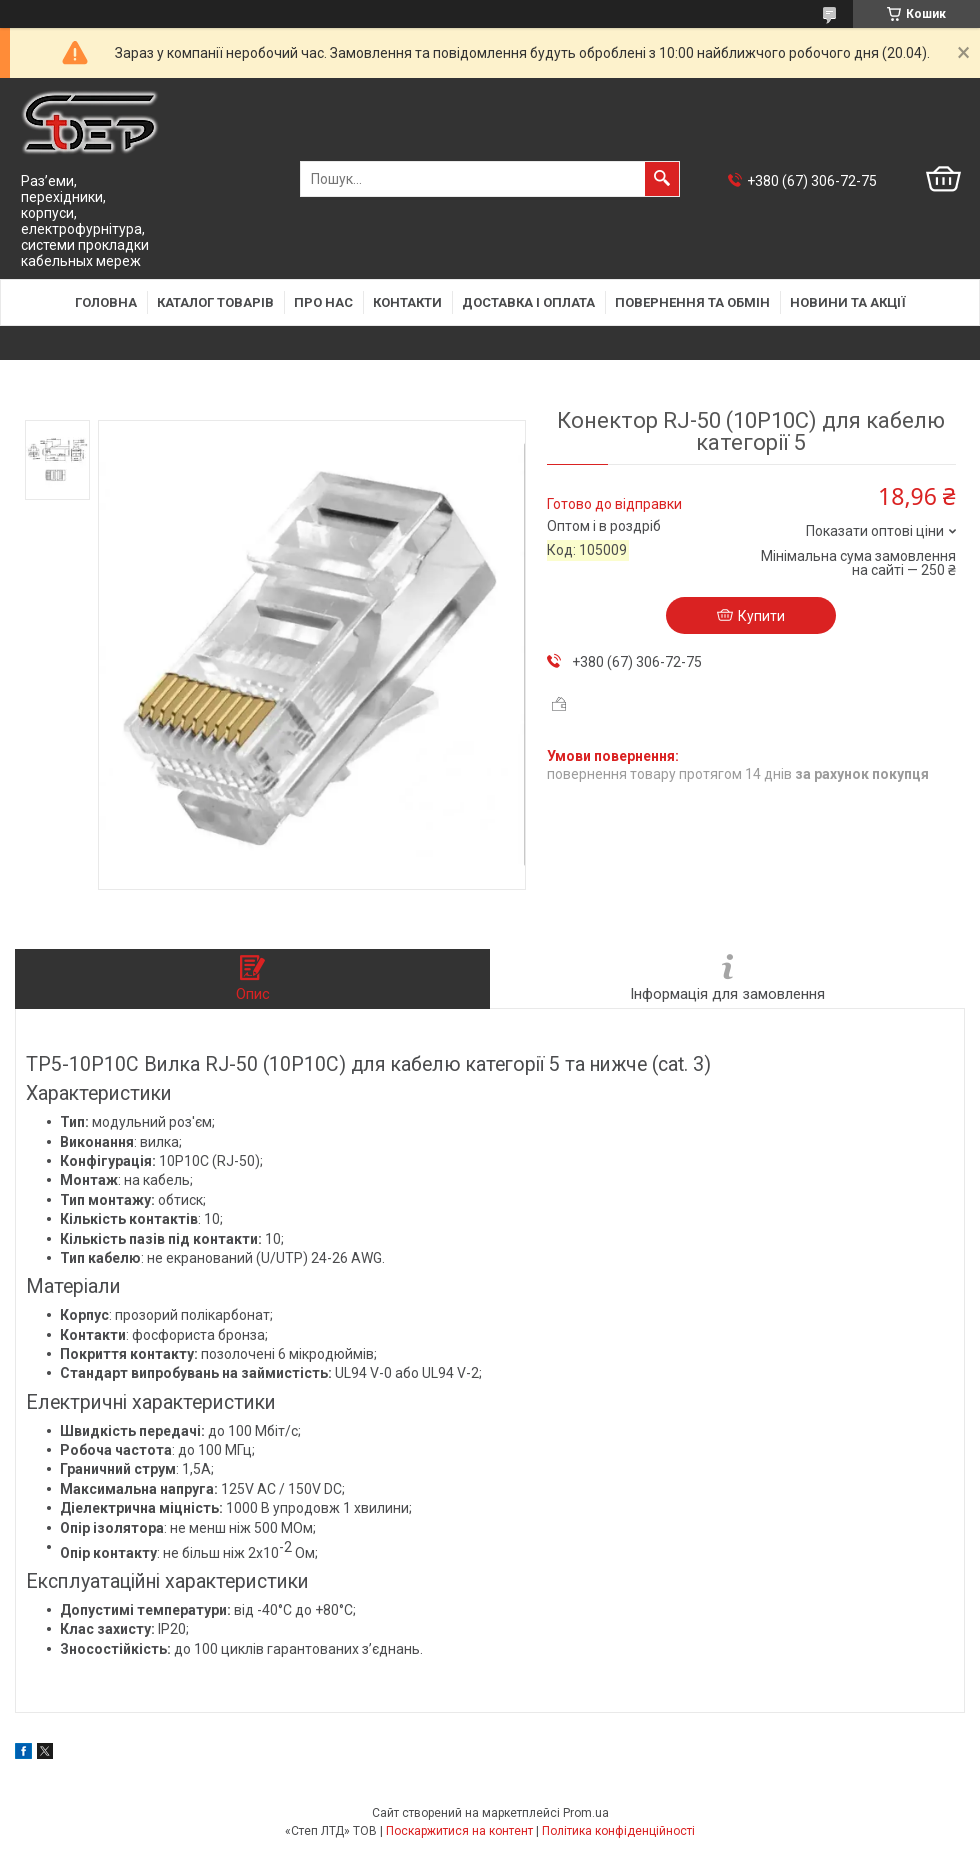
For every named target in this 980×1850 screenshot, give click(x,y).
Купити (761, 616)
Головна (106, 302)
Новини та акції (848, 302)
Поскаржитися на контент (459, 1831)
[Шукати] (662, 179)
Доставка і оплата (528, 302)
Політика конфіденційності (618, 1831)
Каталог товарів (215, 302)
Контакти (407, 302)
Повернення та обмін (692, 302)
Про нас (323, 302)
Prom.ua (586, 1813)
